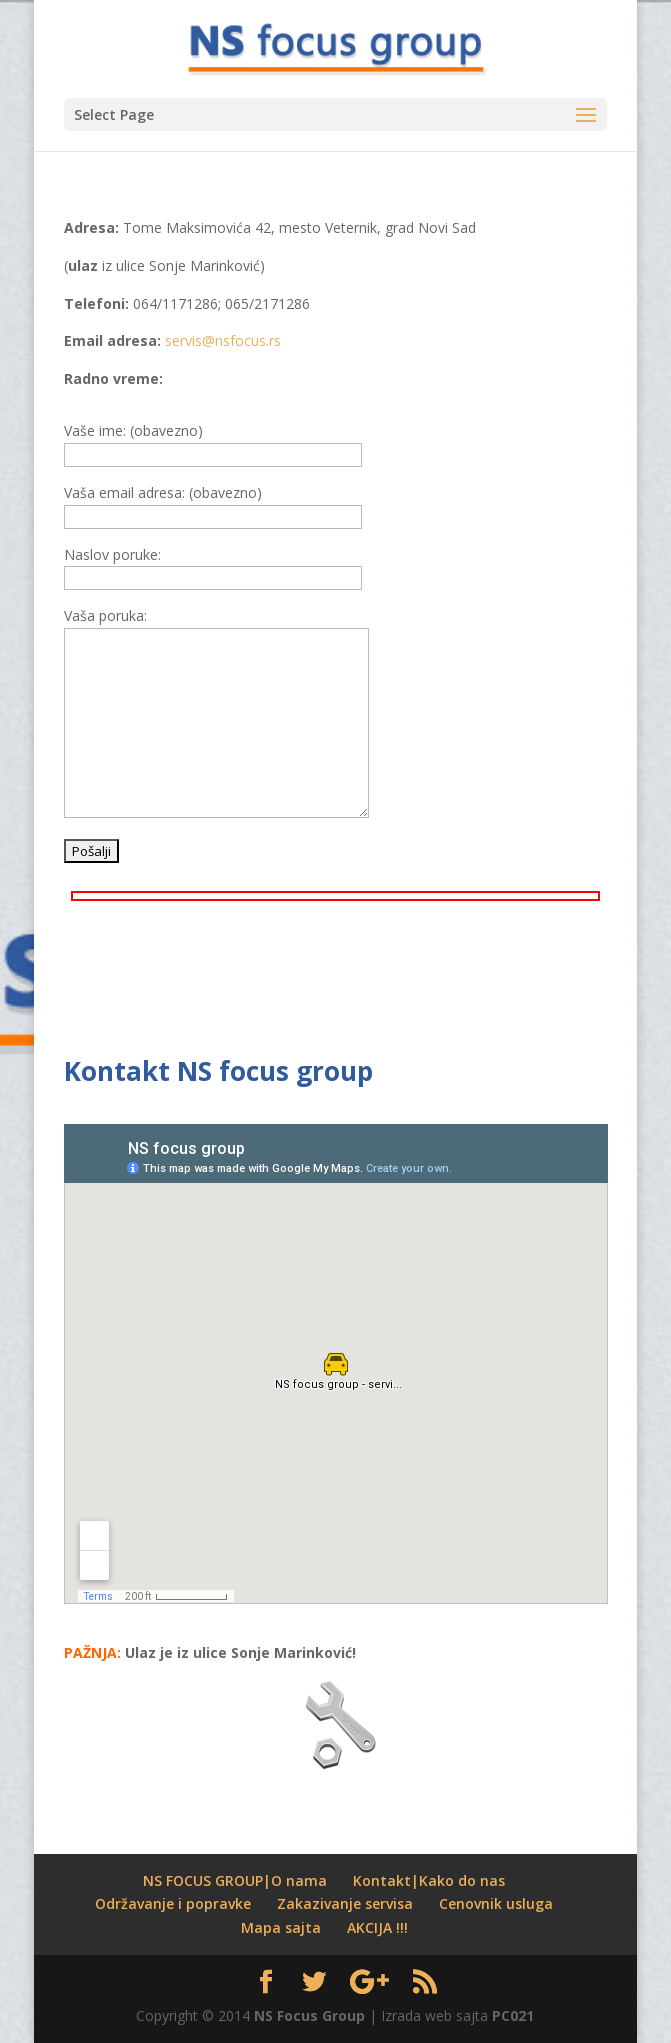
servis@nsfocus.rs (223, 340)
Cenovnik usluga (496, 1903)
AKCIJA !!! (377, 1927)
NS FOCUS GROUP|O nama (235, 1880)
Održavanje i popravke (173, 1903)
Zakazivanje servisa (345, 1903)
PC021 (513, 2015)
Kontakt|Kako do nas (429, 1880)
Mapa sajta (281, 1927)
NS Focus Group (309, 2015)
